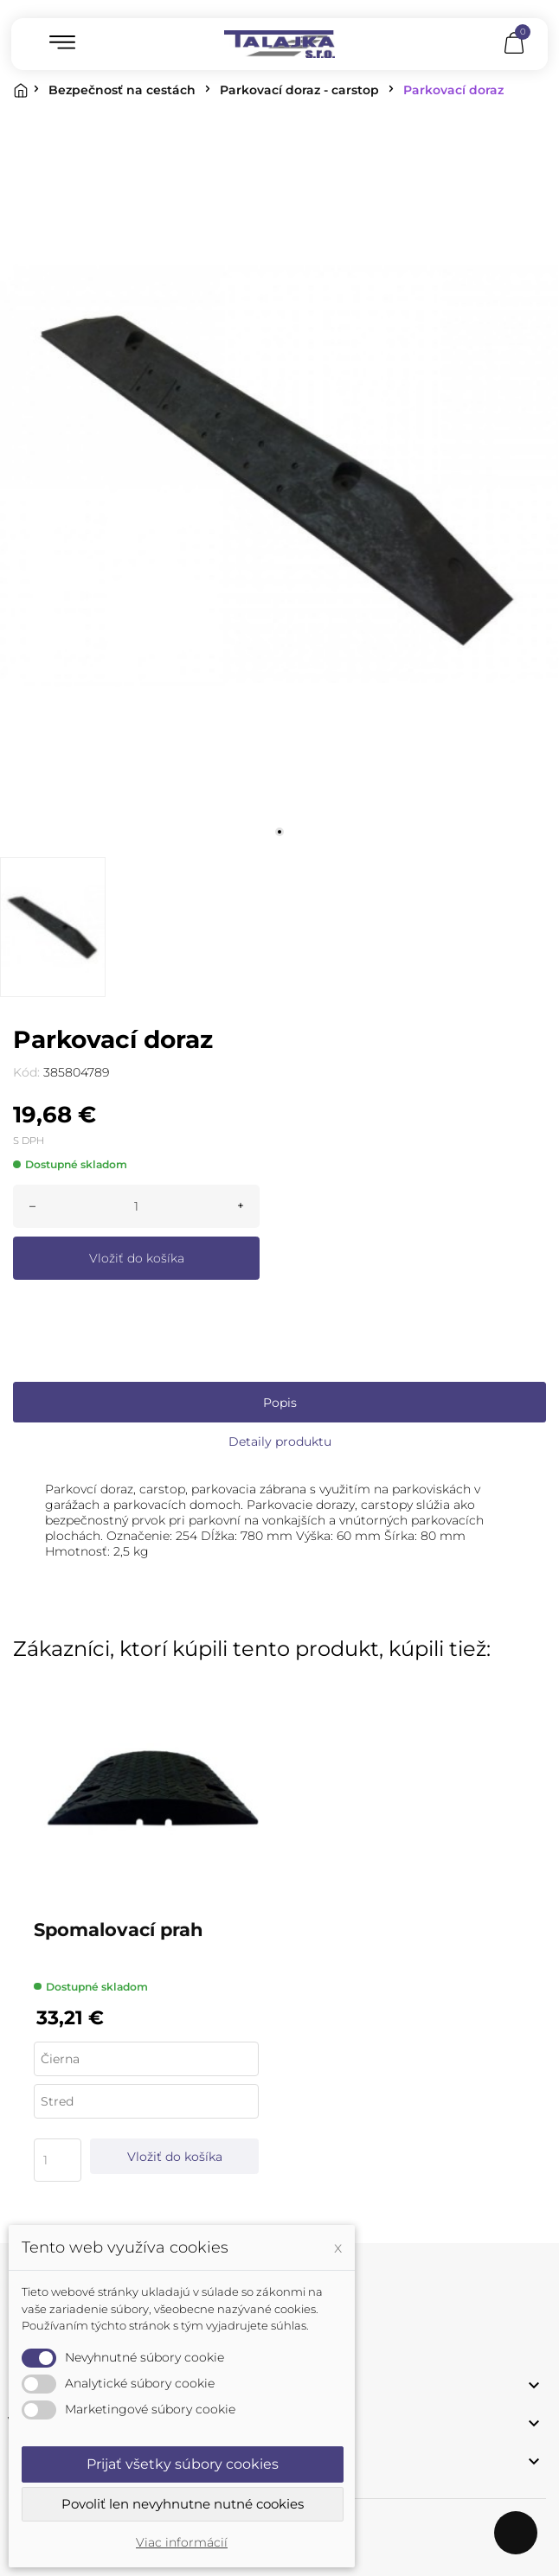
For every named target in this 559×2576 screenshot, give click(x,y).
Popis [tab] (280, 1402)
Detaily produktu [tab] (279, 1441)
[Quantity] (57, 2160)
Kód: (26, 1072)
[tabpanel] (279, 476)
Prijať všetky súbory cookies (183, 2464)
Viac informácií (182, 2542)
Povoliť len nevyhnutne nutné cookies (182, 2504)
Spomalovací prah (118, 1929)
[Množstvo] (136, 1206)
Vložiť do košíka (136, 1258)
